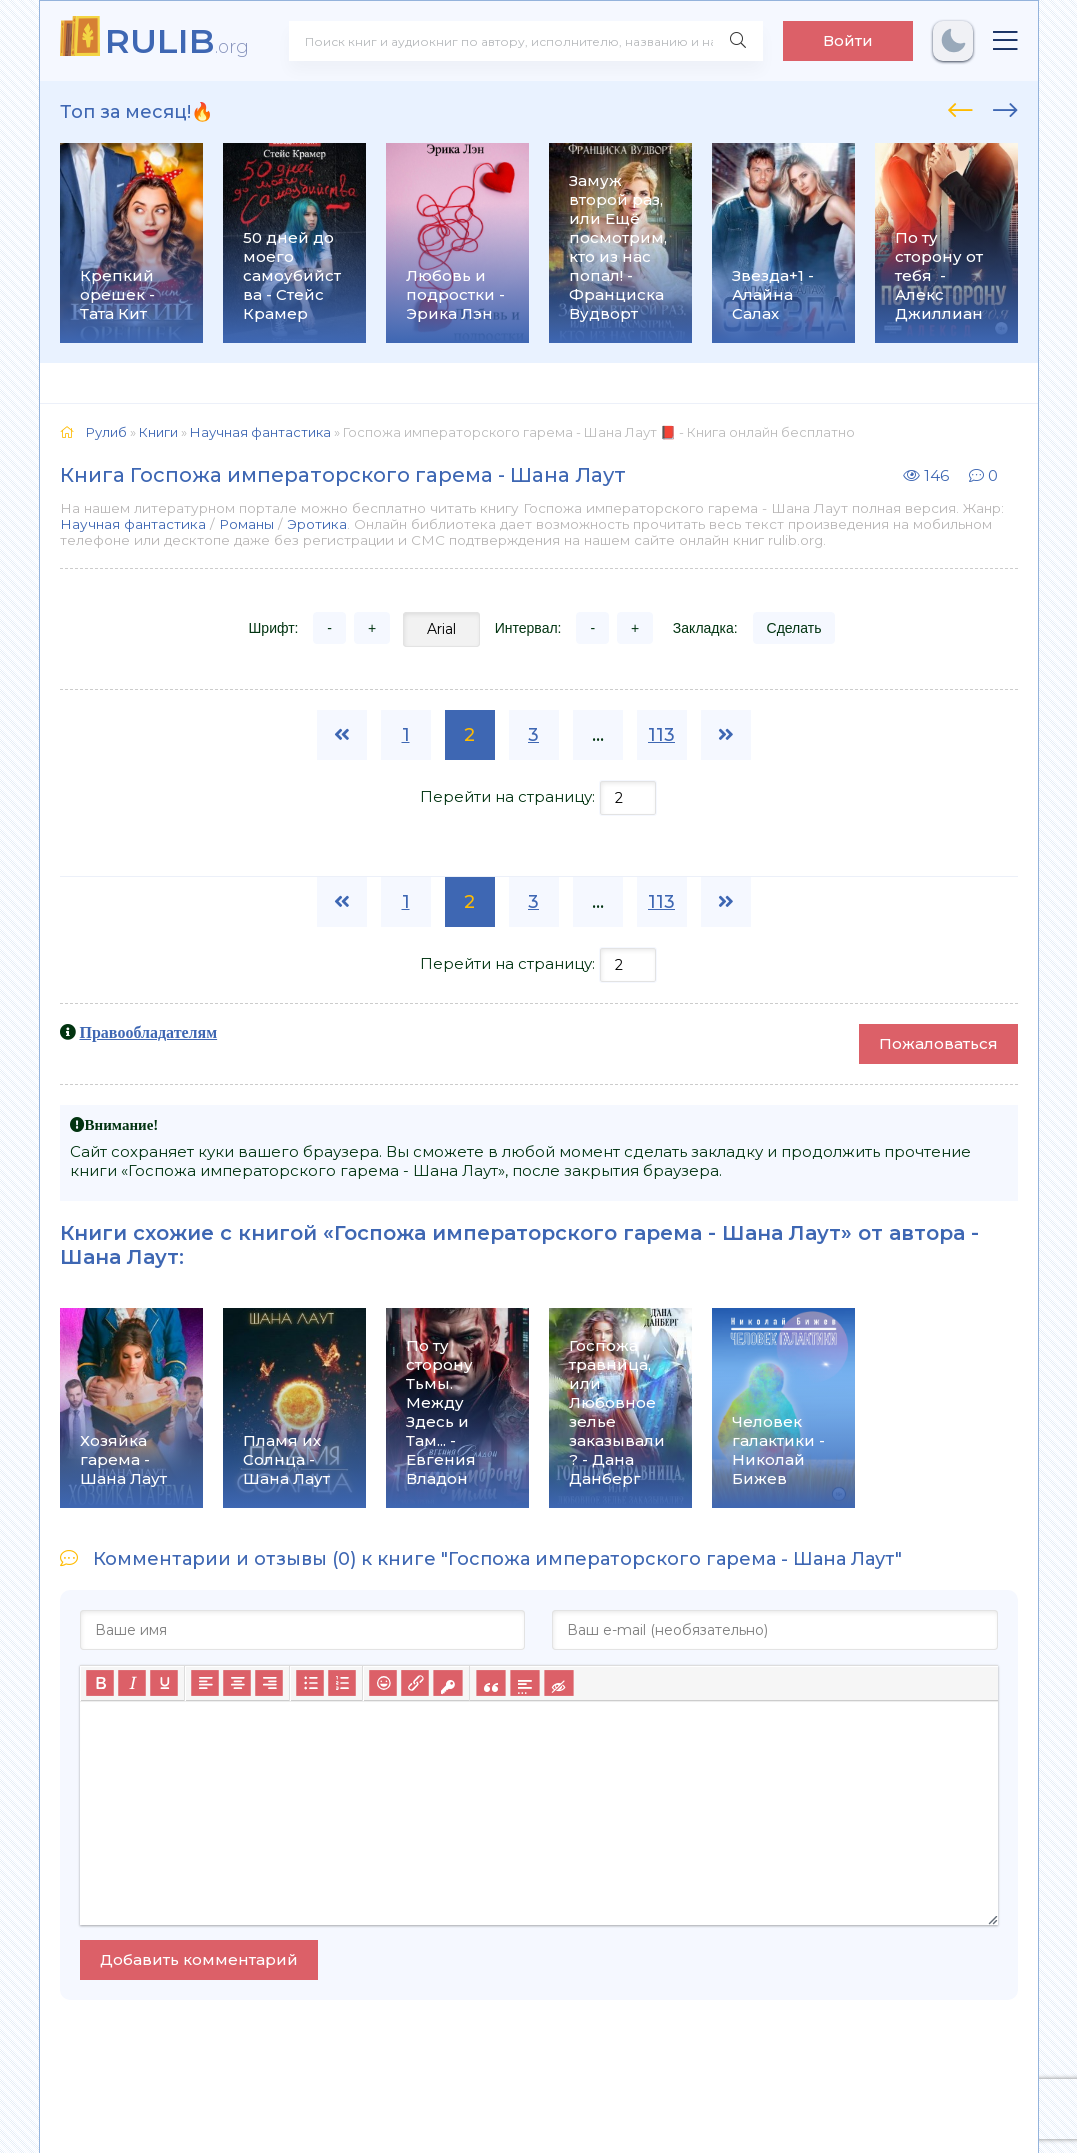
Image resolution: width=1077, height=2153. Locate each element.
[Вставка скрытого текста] (558, 1683)
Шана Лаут (119, 1257)
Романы (246, 524)
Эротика (317, 524)
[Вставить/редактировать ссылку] (415, 1683)
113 (661, 735)
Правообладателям (149, 1032)
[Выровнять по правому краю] (269, 1683)
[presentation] (960, 107)
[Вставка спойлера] (524, 1683)
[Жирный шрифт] (100, 1683)
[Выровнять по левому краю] (205, 1683)
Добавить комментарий (199, 1959)
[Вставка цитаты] (490, 1683)
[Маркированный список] (310, 1683)
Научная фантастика (133, 524)
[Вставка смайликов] (383, 1683)
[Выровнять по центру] (237, 1683)
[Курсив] (132, 1683)
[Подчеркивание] (164, 1683)
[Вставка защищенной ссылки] (447, 1683)
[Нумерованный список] (342, 1683)
